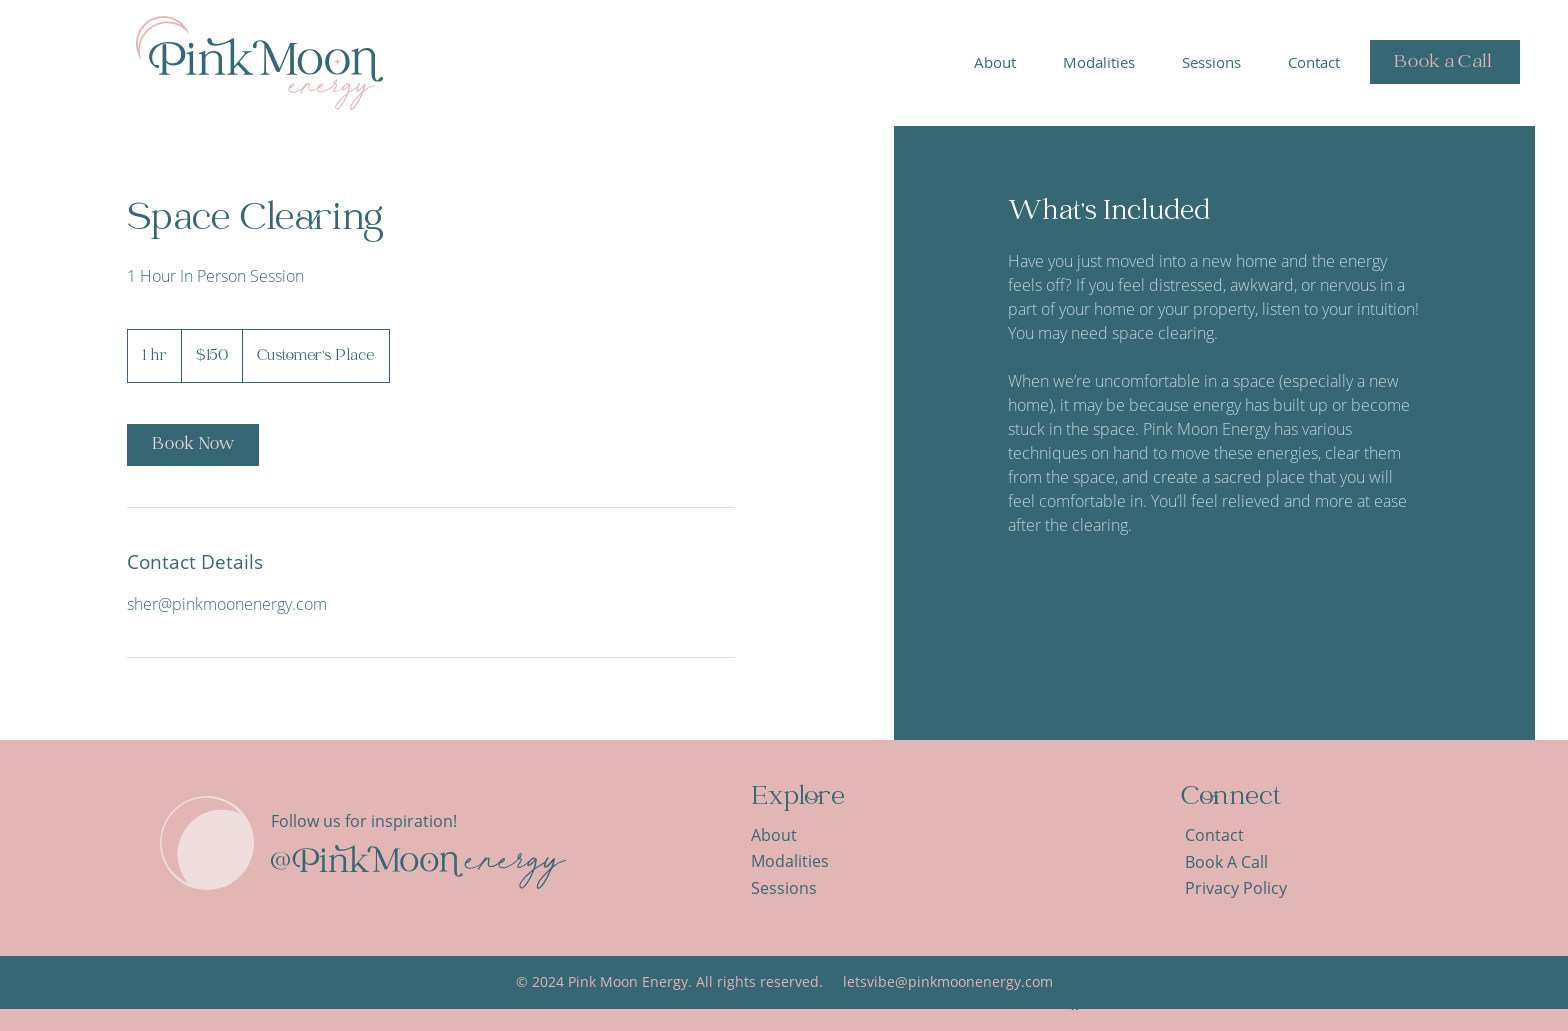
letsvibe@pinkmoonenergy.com (948, 981)
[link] (193, 445)
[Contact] (1236, 835)
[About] (802, 835)
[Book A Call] (1236, 862)
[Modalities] (802, 861)
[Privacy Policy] (1248, 888)
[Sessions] (802, 888)
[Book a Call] (1445, 62)
